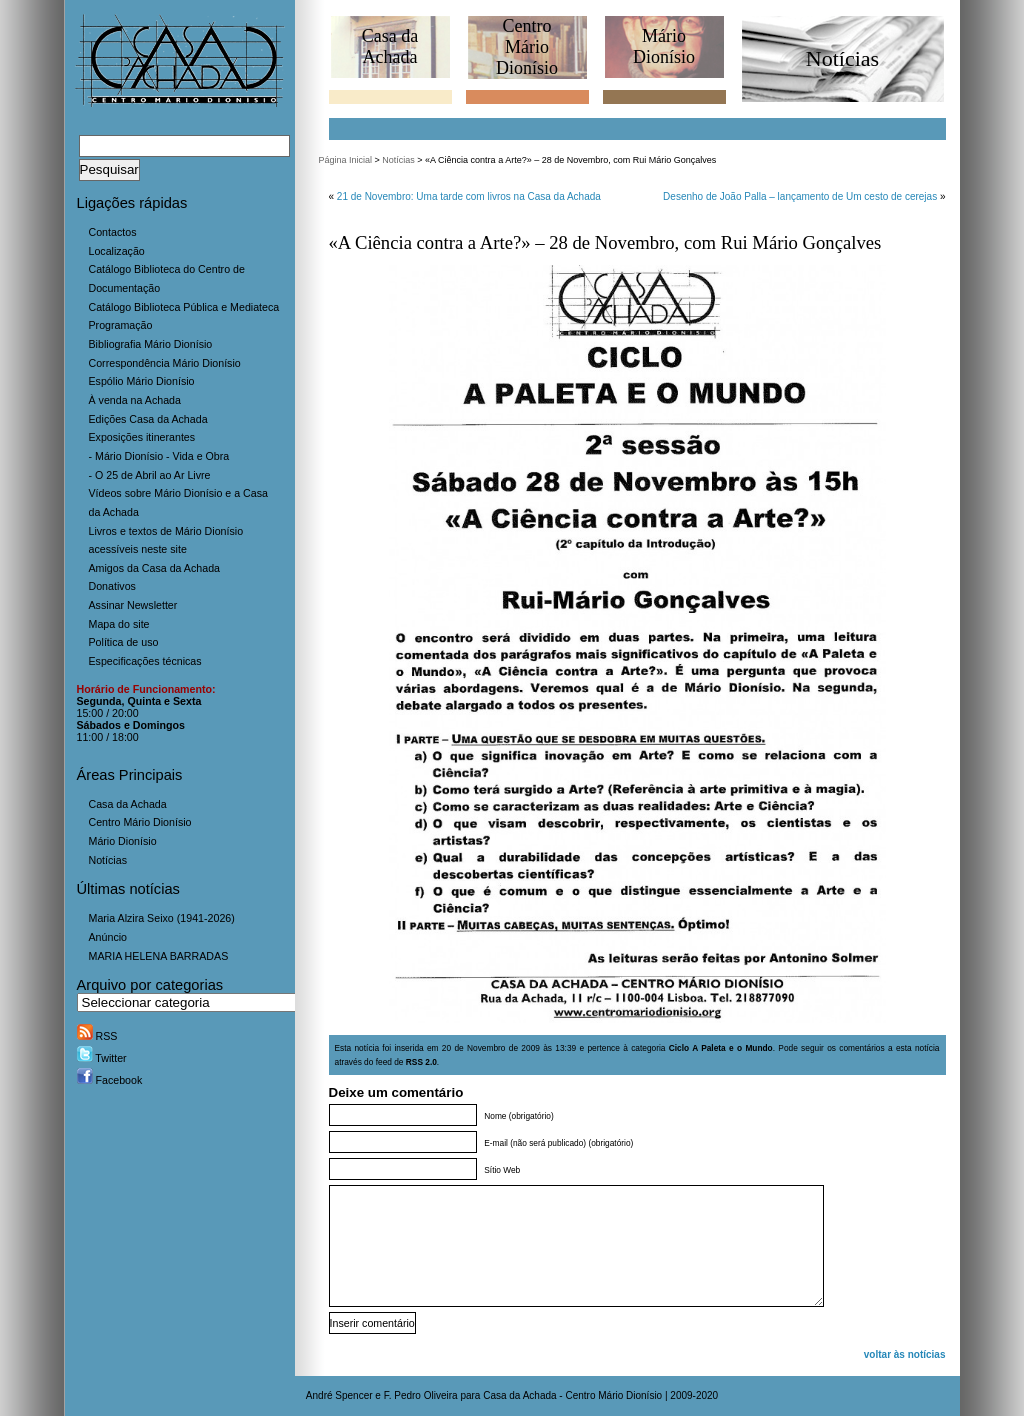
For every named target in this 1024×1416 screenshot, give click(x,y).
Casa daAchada (390, 46)
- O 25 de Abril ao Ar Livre (150, 475)
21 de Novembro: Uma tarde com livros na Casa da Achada (469, 196)
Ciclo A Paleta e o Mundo (721, 1048)
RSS (97, 1036)
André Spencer (339, 1395)
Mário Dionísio (123, 841)
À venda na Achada (135, 400)
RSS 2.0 (421, 1062)
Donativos (112, 586)
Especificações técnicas (145, 661)
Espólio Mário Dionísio (142, 381)
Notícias (108, 860)
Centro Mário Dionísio (140, 822)
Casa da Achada (128, 804)
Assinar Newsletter (133, 605)
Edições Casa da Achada (148, 419)
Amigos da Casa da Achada (155, 568)
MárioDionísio (664, 46)
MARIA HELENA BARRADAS (159, 956)
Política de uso (124, 642)
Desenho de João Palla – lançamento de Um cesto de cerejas (800, 196)
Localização (117, 251)
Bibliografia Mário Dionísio (151, 344)
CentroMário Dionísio (527, 47)
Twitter (102, 1058)
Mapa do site (119, 624)
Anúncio (108, 937)
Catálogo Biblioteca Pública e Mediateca (184, 307)
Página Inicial (346, 160)
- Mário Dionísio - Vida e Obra (159, 456)
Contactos (113, 232)
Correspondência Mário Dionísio (165, 363)
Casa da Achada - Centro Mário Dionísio (572, 1395)
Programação (121, 325)
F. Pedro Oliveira (421, 1395)
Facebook (110, 1080)
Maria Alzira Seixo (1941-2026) (162, 918)
